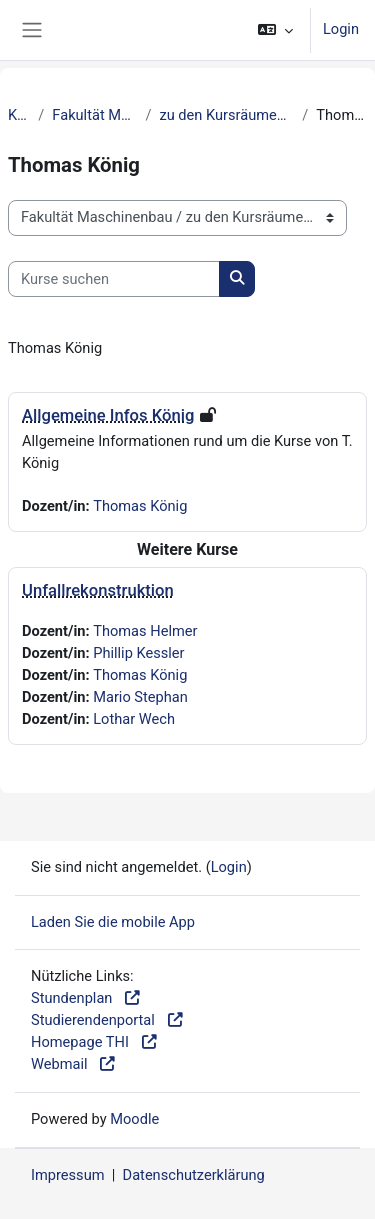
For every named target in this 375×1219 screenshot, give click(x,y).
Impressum (68, 1175)
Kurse (19, 115)
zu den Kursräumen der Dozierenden (226, 115)
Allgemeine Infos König (108, 415)
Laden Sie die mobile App (113, 922)
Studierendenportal (107, 1020)
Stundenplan (86, 998)
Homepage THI (94, 1042)
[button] (275, 30)
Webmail (74, 1064)
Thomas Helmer (145, 631)
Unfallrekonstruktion (98, 590)
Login (341, 29)
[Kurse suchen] (114, 279)
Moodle (134, 1119)
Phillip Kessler (138, 653)
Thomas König (140, 506)
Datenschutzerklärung (194, 1175)
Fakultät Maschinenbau (94, 115)
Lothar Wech (134, 719)
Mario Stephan (140, 697)
